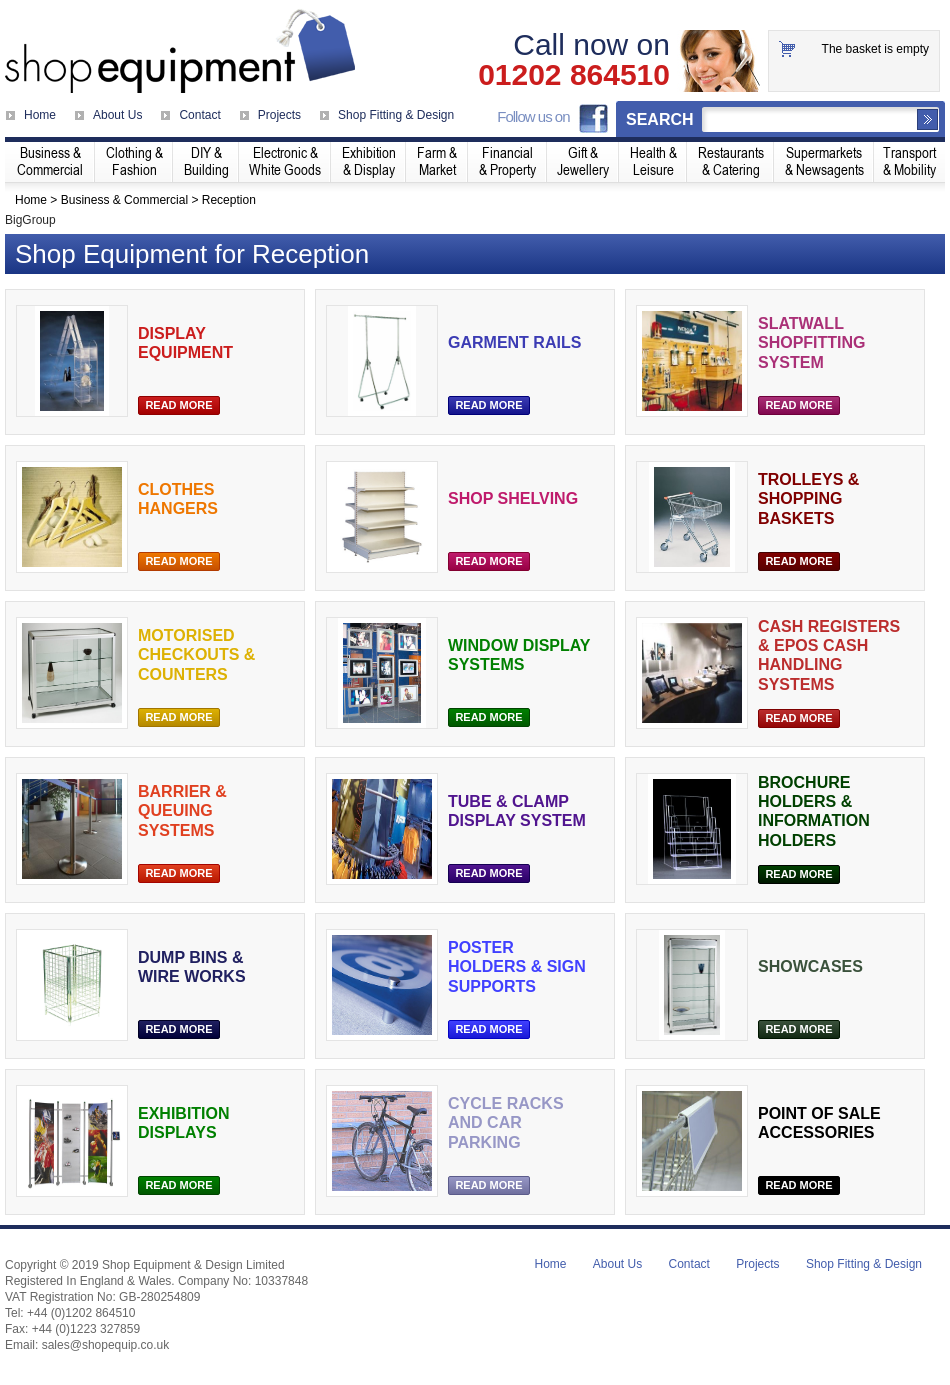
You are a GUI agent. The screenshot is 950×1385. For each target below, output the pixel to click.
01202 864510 (574, 75)
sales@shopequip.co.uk (106, 1345)
